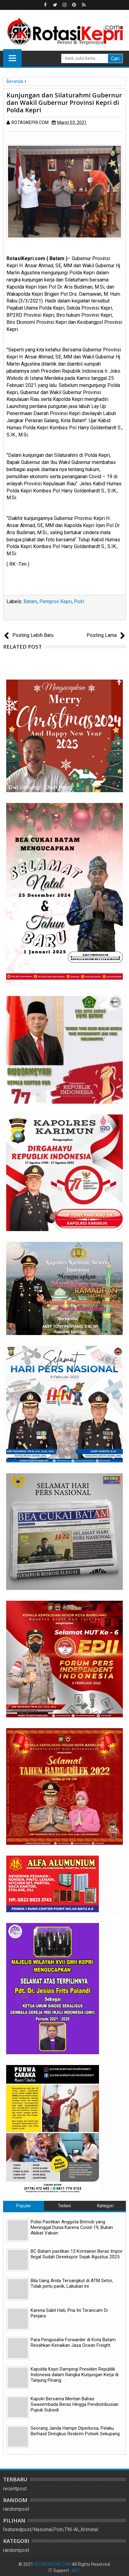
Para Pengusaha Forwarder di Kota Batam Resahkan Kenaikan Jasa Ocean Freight (73, 2342)
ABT (76, 2570)
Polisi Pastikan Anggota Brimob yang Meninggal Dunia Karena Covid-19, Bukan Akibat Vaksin (72, 2227)
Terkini (64, 2205)
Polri (79, 601)
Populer (23, 2205)
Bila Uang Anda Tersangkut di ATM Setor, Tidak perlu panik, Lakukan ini (72, 2283)
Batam (30, 601)
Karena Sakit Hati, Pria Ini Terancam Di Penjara (69, 2313)
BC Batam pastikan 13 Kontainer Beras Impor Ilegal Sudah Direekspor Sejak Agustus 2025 (77, 2254)
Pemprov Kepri (55, 601)
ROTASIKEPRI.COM (52, 2564)
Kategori (105, 2205)
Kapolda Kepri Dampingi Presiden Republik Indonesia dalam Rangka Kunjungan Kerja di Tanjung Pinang (74, 2374)
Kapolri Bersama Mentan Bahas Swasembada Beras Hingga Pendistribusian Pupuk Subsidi (74, 2404)
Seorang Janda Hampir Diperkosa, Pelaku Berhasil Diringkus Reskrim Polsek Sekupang (75, 2430)
